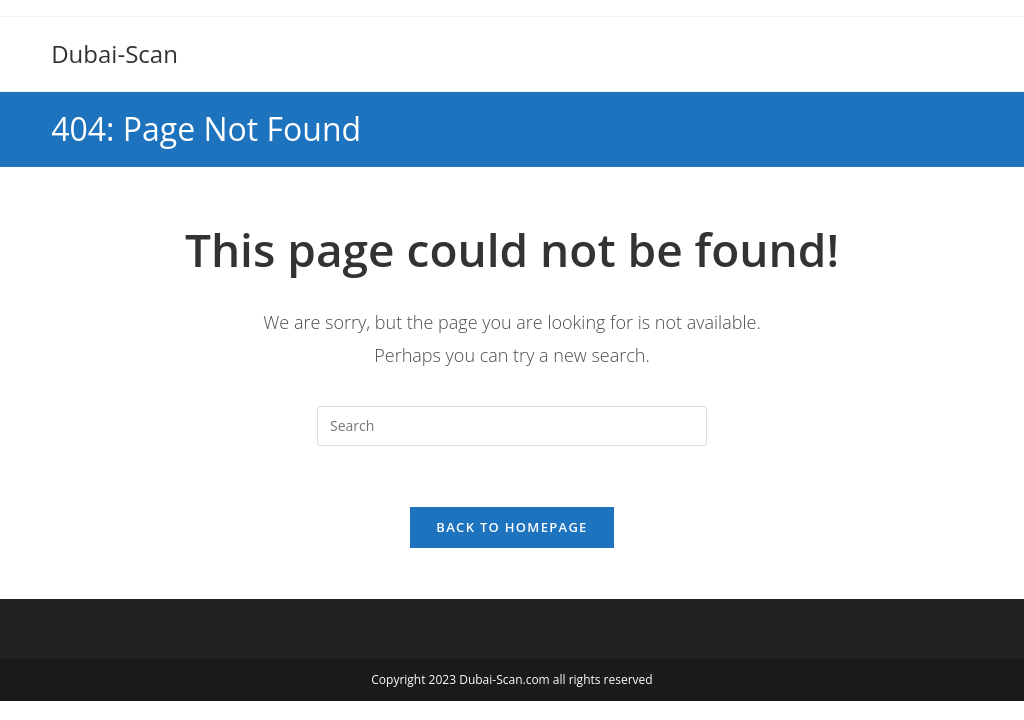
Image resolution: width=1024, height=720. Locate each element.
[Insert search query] (512, 426)
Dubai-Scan (114, 53)
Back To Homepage (511, 527)
